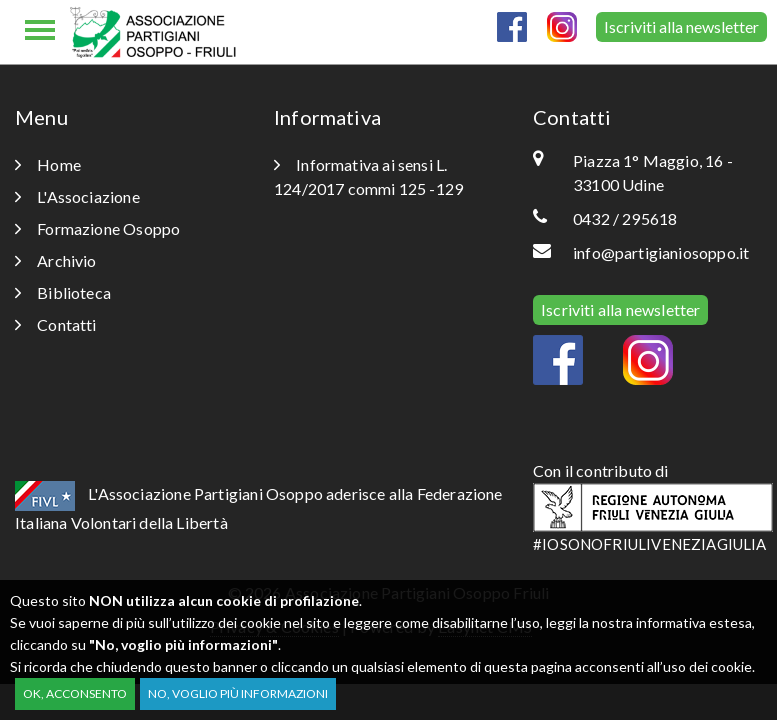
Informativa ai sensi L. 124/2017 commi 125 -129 (368, 176)
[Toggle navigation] (40, 32)
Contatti (56, 324)
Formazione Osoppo (97, 228)
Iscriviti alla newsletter (681, 26)
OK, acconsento (75, 693)
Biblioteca (63, 292)
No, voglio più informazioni (238, 693)
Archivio (56, 260)
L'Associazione (77, 196)
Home (48, 164)
